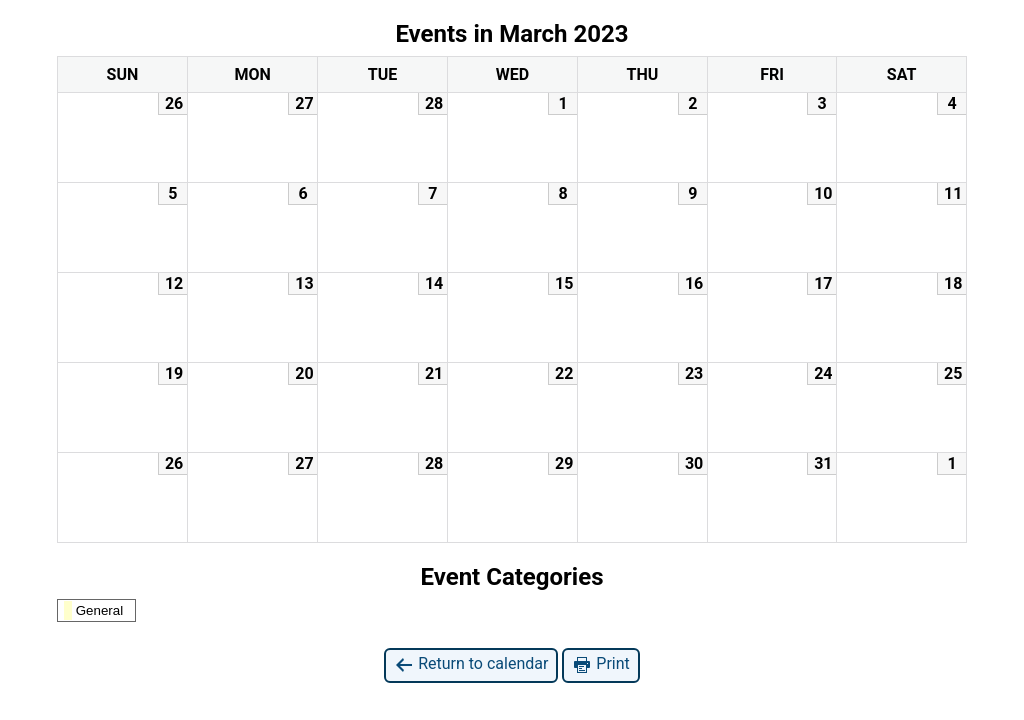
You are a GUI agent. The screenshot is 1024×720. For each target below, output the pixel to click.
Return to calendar (471, 664)
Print (600, 664)
